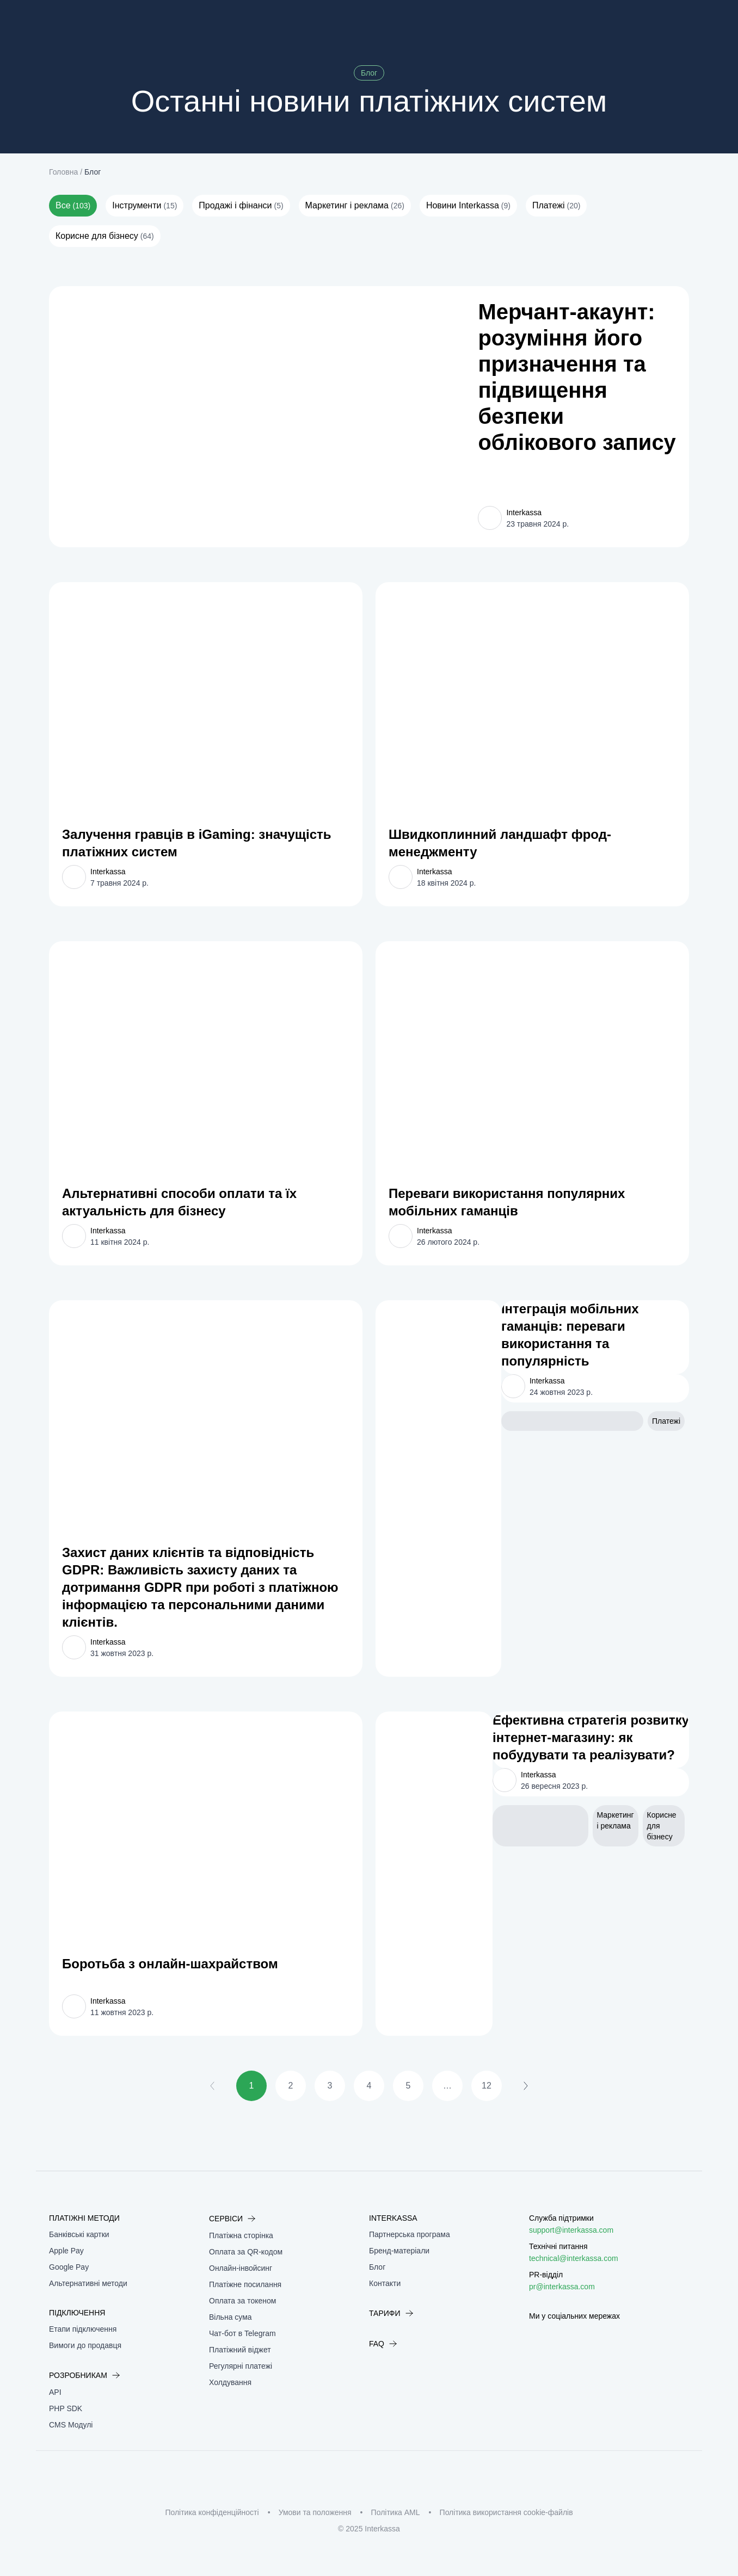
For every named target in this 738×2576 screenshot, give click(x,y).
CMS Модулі (71, 2425)
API (55, 2392)
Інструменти (144, 205)
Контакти (385, 2283)
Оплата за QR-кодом (245, 2252)
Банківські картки (79, 2234)
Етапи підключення (82, 2329)
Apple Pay (66, 2250)
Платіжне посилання (245, 2284)
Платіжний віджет (240, 2349)
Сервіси (232, 2218)
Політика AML (395, 2512)
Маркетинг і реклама (354, 205)
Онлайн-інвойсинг (240, 2268)
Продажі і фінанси (241, 205)
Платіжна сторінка (241, 2235)
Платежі (556, 205)
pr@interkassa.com (562, 2286)
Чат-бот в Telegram (242, 2333)
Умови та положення (315, 2512)
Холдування (230, 2382)
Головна (63, 172)
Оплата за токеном (242, 2301)
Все (73, 205)
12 (486, 2085)
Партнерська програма (409, 2234)
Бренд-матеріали (399, 2250)
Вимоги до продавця (85, 2345)
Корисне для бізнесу (105, 236)
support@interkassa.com (571, 2230)
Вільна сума (230, 2317)
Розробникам (84, 2375)
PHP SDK (65, 2408)
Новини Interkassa (468, 205)
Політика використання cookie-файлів (506, 2512)
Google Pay (69, 2267)
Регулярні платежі (240, 2366)
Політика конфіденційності (212, 2512)
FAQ (383, 2343)
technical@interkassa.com (573, 2258)
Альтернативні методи (88, 2283)
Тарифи (391, 2313)
